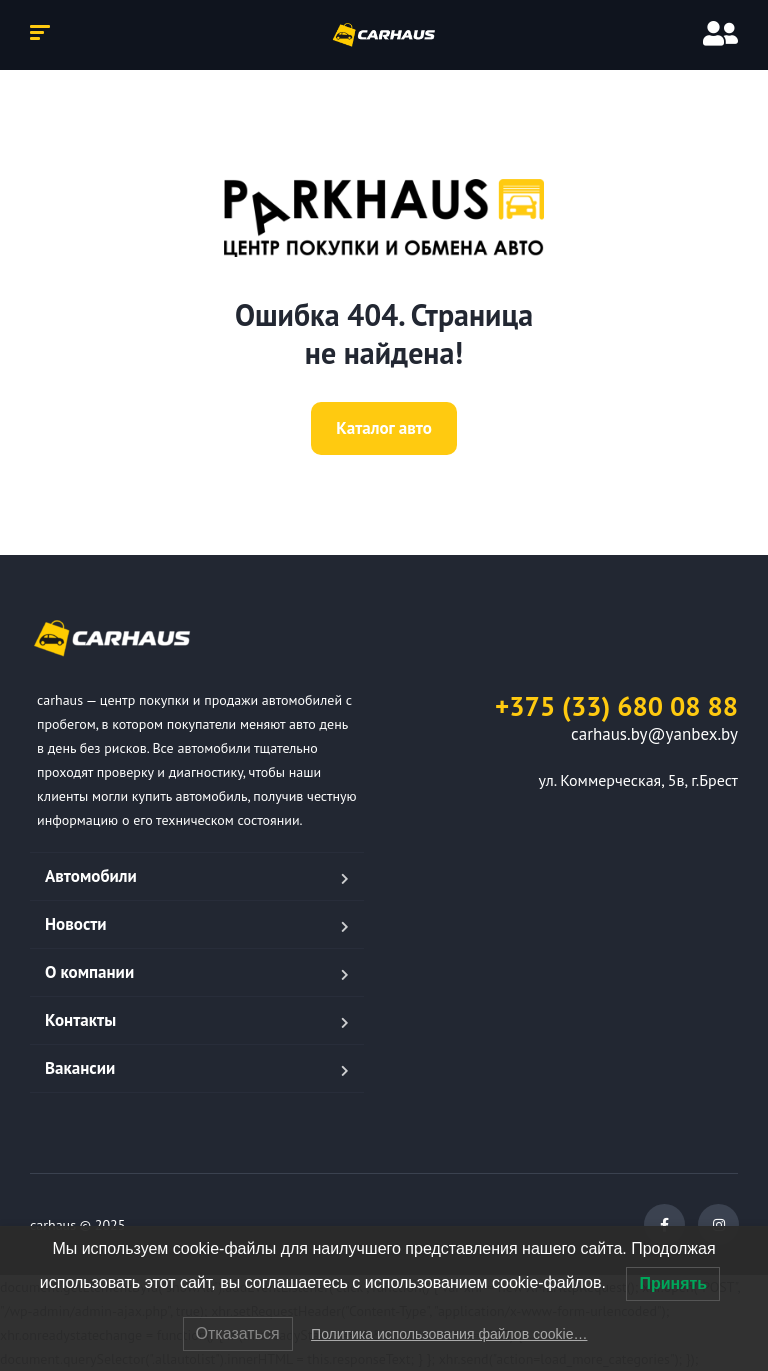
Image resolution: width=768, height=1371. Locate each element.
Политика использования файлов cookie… (449, 1334)
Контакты (80, 1020)
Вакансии (80, 1068)
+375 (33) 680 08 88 (616, 706)
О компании (89, 972)
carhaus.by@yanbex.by (654, 734)
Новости (76, 924)
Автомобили (91, 876)
